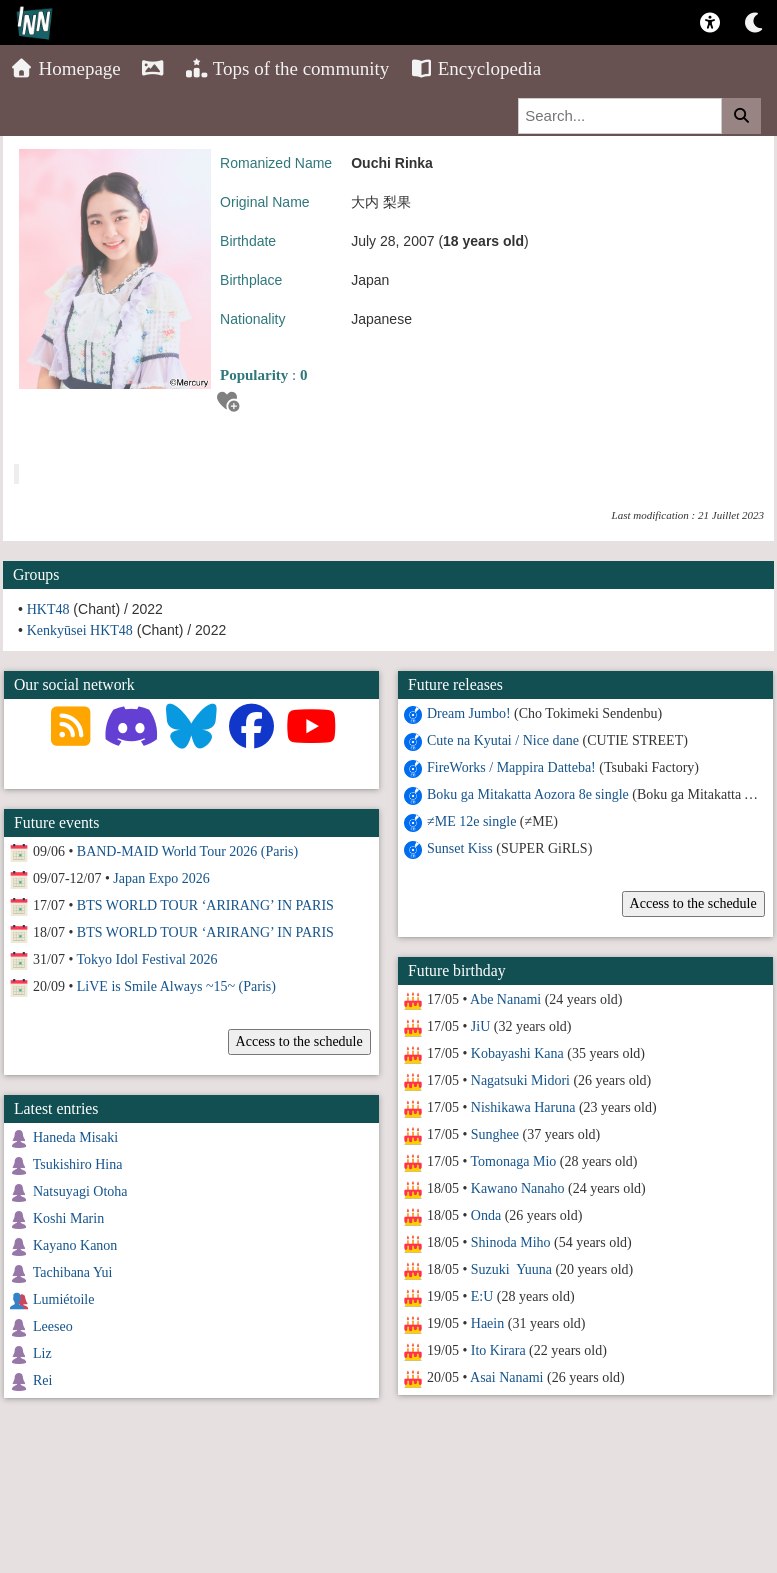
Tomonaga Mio (513, 1161)
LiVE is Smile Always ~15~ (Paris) (176, 986)
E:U (482, 1296)
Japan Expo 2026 (161, 878)
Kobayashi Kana (517, 1053)
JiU (480, 1026)
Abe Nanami (505, 999)
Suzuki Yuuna (511, 1269)
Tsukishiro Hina (78, 1164)
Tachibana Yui (73, 1272)
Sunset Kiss (460, 848)
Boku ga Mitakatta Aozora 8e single (528, 794)
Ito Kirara (498, 1350)
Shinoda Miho (511, 1242)
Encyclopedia (475, 68)
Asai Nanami (506, 1377)
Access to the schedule (692, 903)
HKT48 (48, 609)
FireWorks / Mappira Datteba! (511, 767)
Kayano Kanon (75, 1245)
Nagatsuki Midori (520, 1080)
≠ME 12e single (471, 821)
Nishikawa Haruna (523, 1107)
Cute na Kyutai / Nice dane (503, 740)
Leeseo (53, 1326)
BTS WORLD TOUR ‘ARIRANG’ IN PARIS (205, 905)
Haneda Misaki (75, 1137)
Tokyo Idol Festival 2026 (147, 959)
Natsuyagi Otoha (80, 1191)
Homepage (65, 68)
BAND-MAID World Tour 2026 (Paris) (187, 851)
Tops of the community (287, 68)
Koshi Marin (68, 1218)
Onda (486, 1215)
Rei (42, 1380)
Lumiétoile (63, 1299)
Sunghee (495, 1134)
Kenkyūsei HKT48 (80, 630)
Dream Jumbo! (469, 713)
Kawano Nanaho (518, 1188)
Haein (487, 1323)
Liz (42, 1353)
